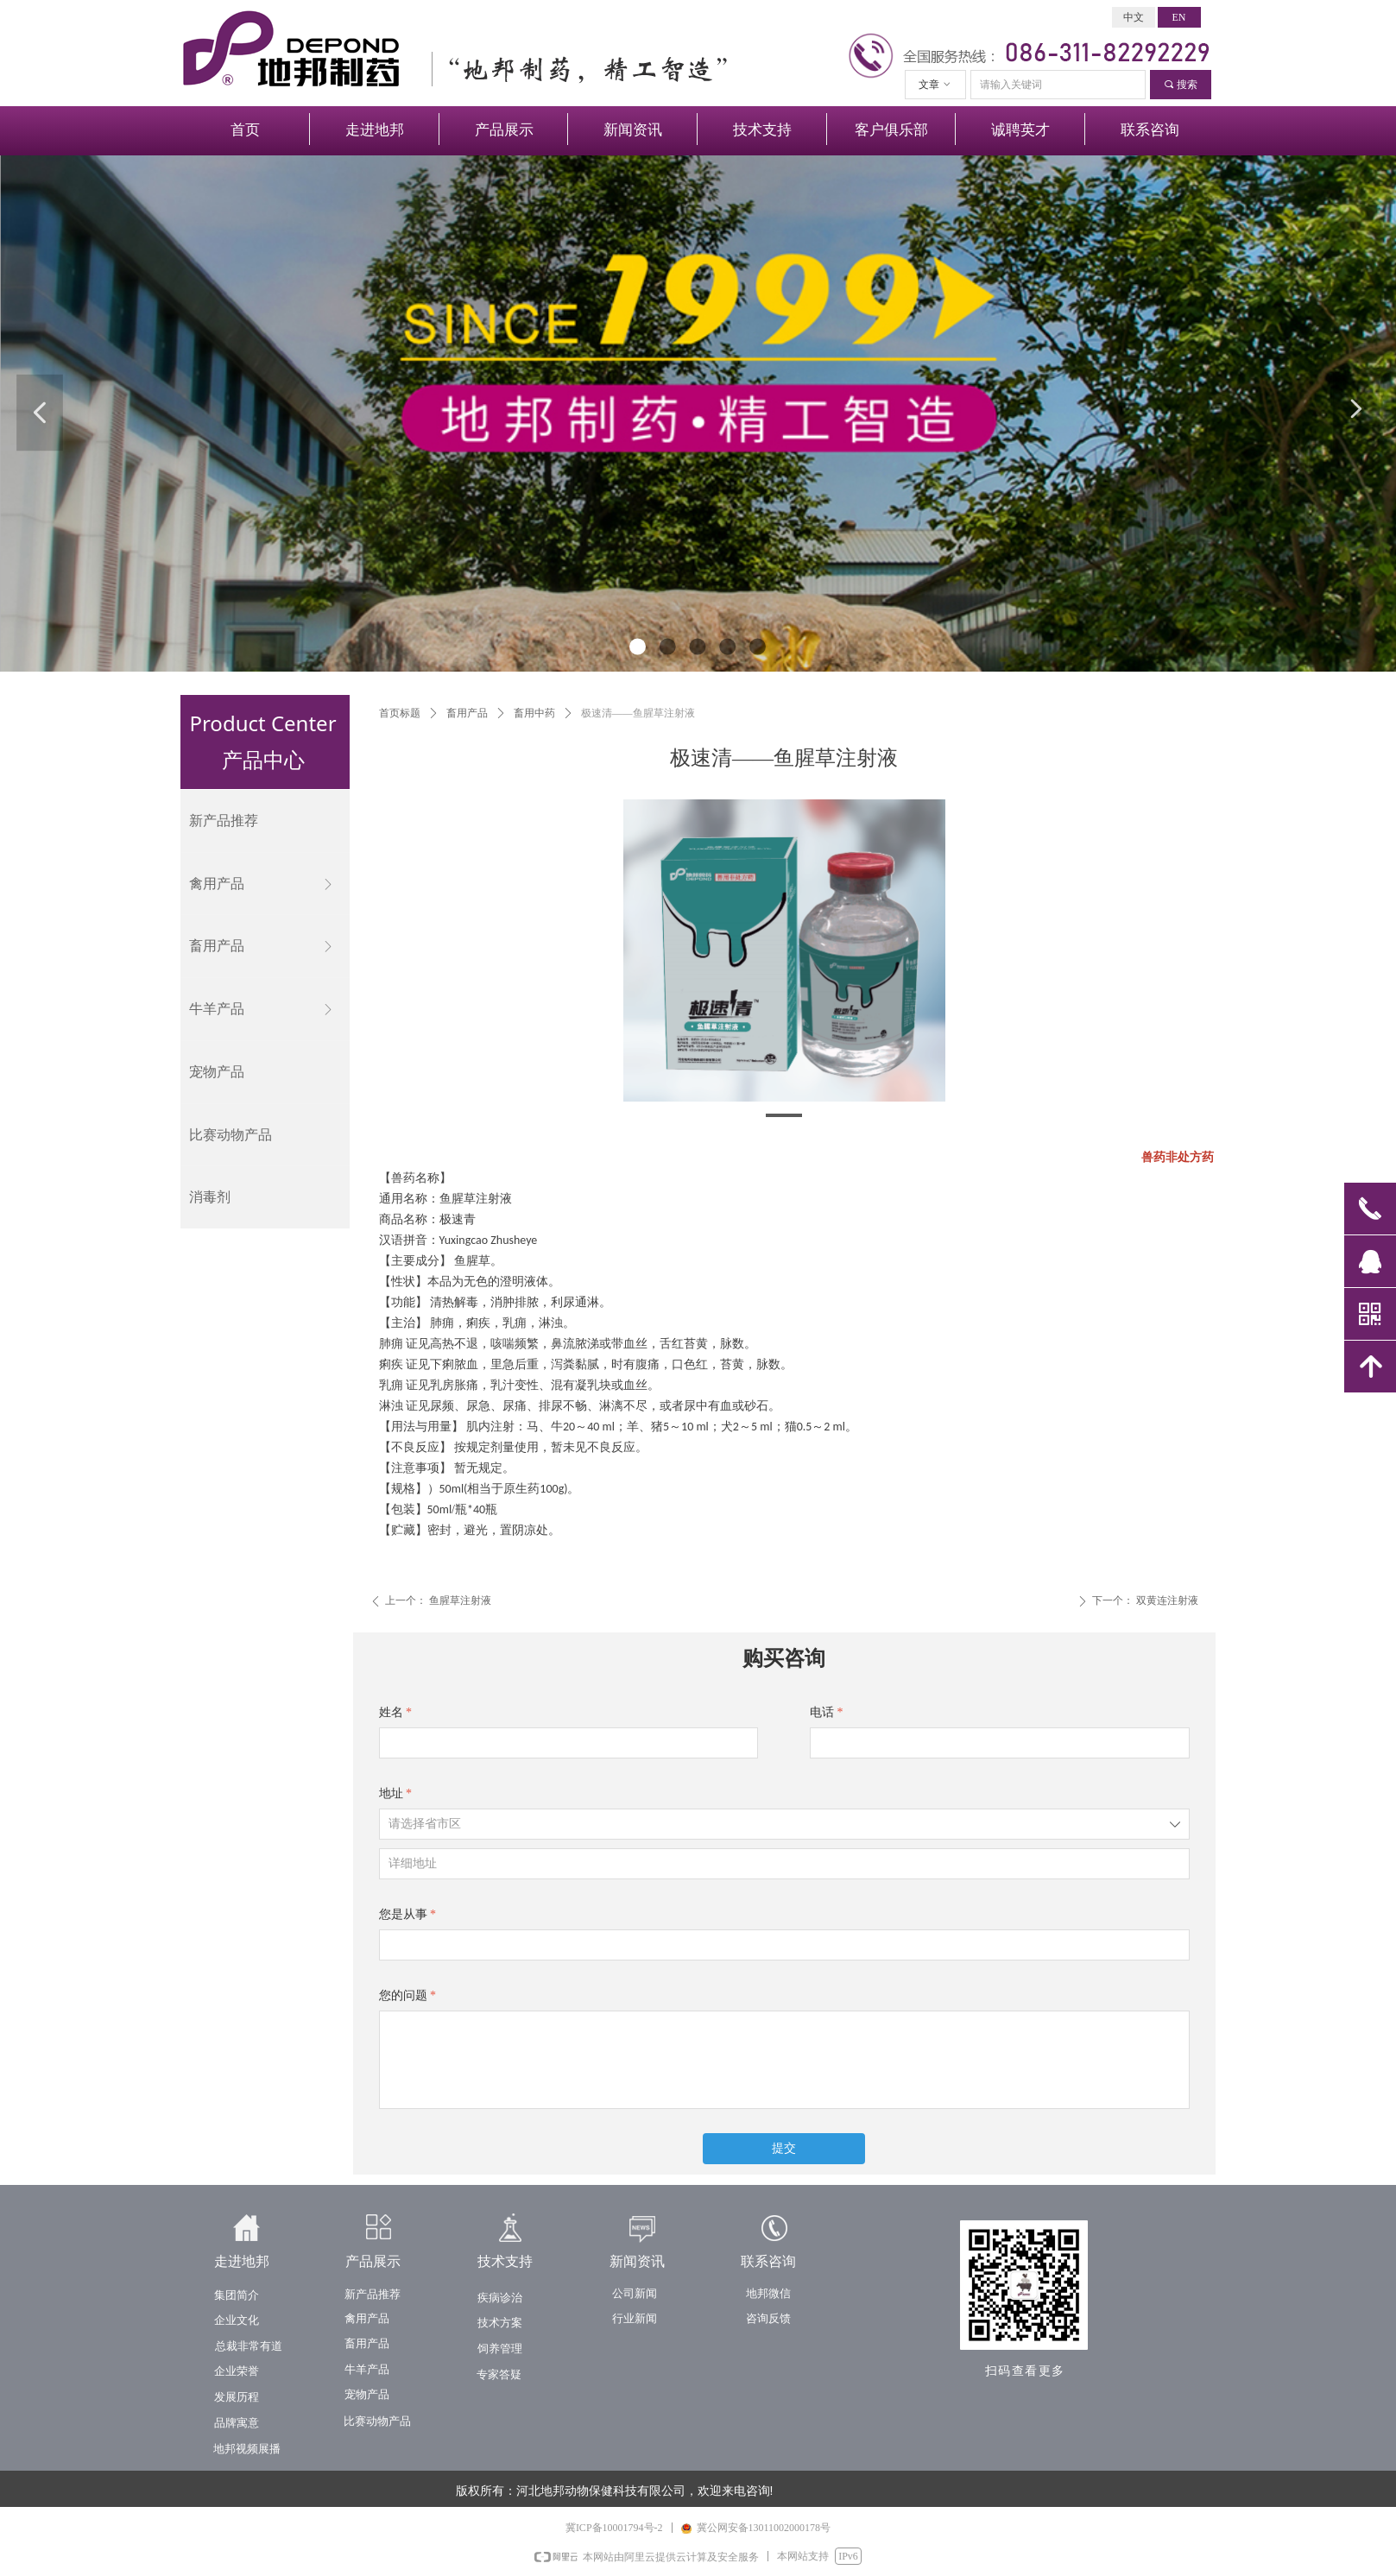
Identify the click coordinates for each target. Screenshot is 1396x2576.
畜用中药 (534, 713)
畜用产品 (467, 713)
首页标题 (399, 713)
